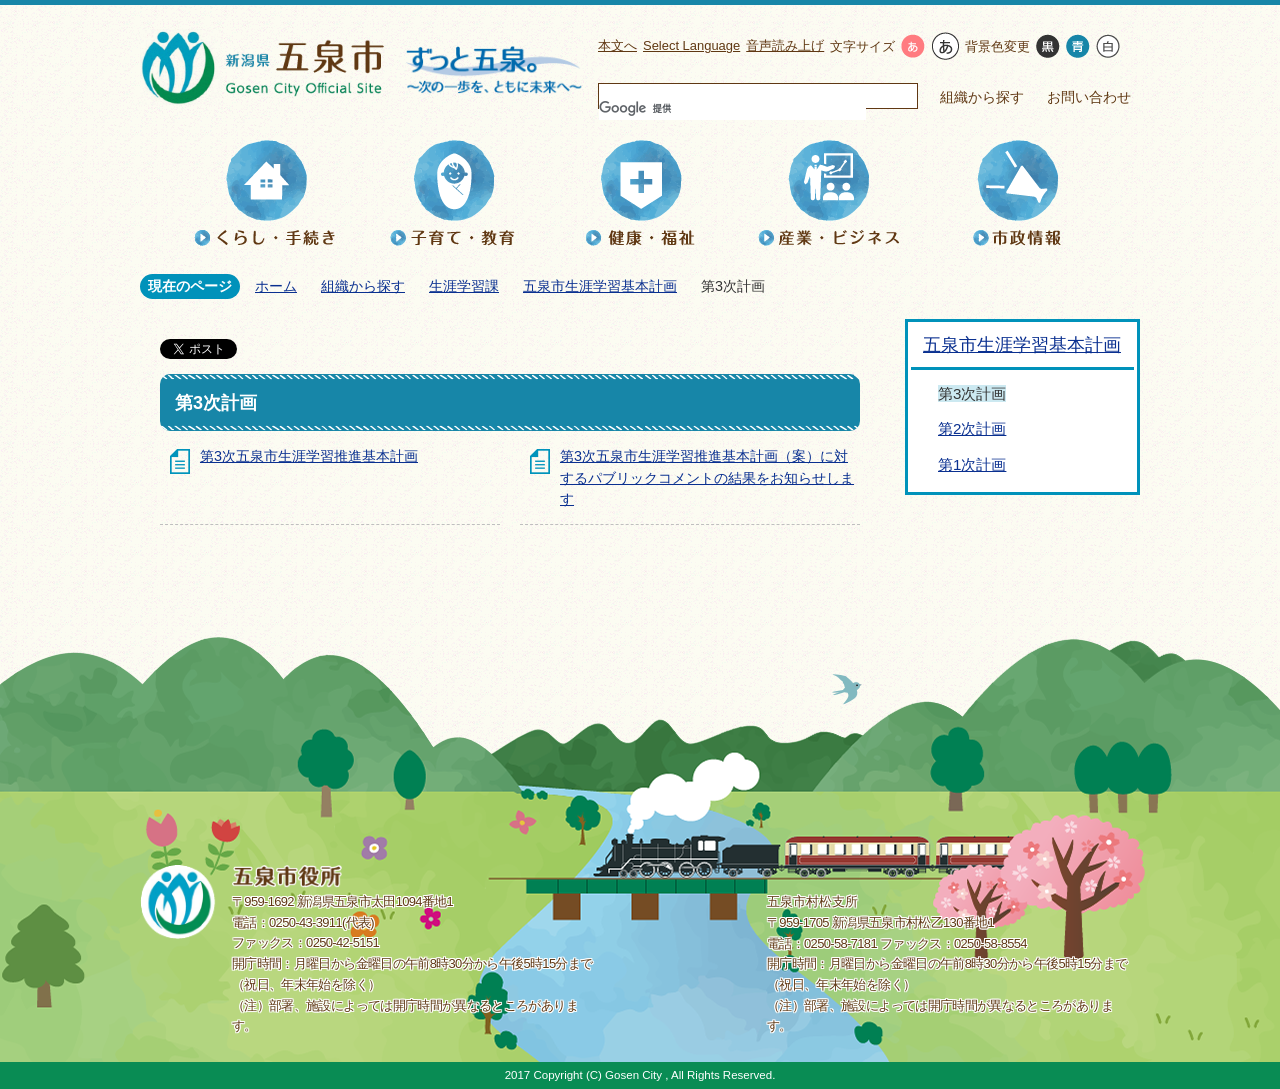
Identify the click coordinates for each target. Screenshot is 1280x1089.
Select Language (691, 45)
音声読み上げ (785, 45)
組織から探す (982, 97)
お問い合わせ (1089, 97)
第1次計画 (972, 464)
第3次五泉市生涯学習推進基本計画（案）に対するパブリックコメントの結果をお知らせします (707, 477)
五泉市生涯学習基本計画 (600, 286)
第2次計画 (972, 428)
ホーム (276, 286)
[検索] (732, 108)
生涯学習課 (464, 286)
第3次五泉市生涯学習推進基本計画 (309, 456)
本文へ (617, 45)
